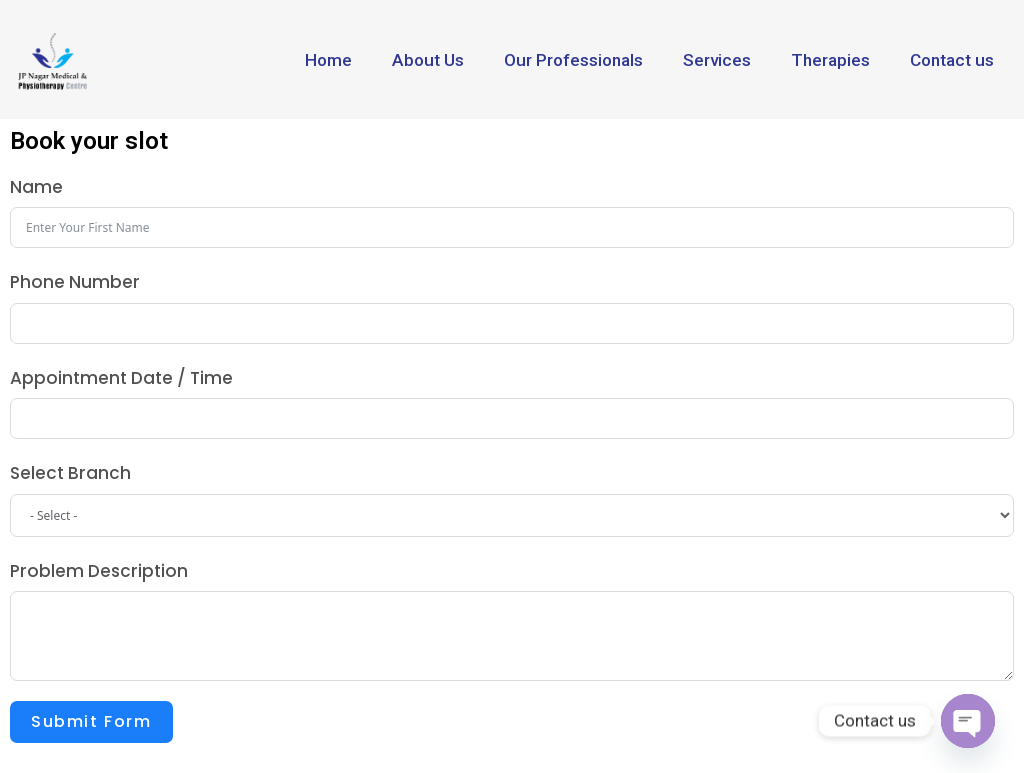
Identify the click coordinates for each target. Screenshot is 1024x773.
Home (328, 60)
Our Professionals (573, 60)
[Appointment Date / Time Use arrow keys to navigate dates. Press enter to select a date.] (512, 418)
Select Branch (70, 473)
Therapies (830, 60)
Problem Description (99, 571)
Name (36, 187)
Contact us (952, 60)
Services (717, 60)
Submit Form (91, 721)
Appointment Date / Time (121, 378)
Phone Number (75, 282)
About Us (428, 60)
